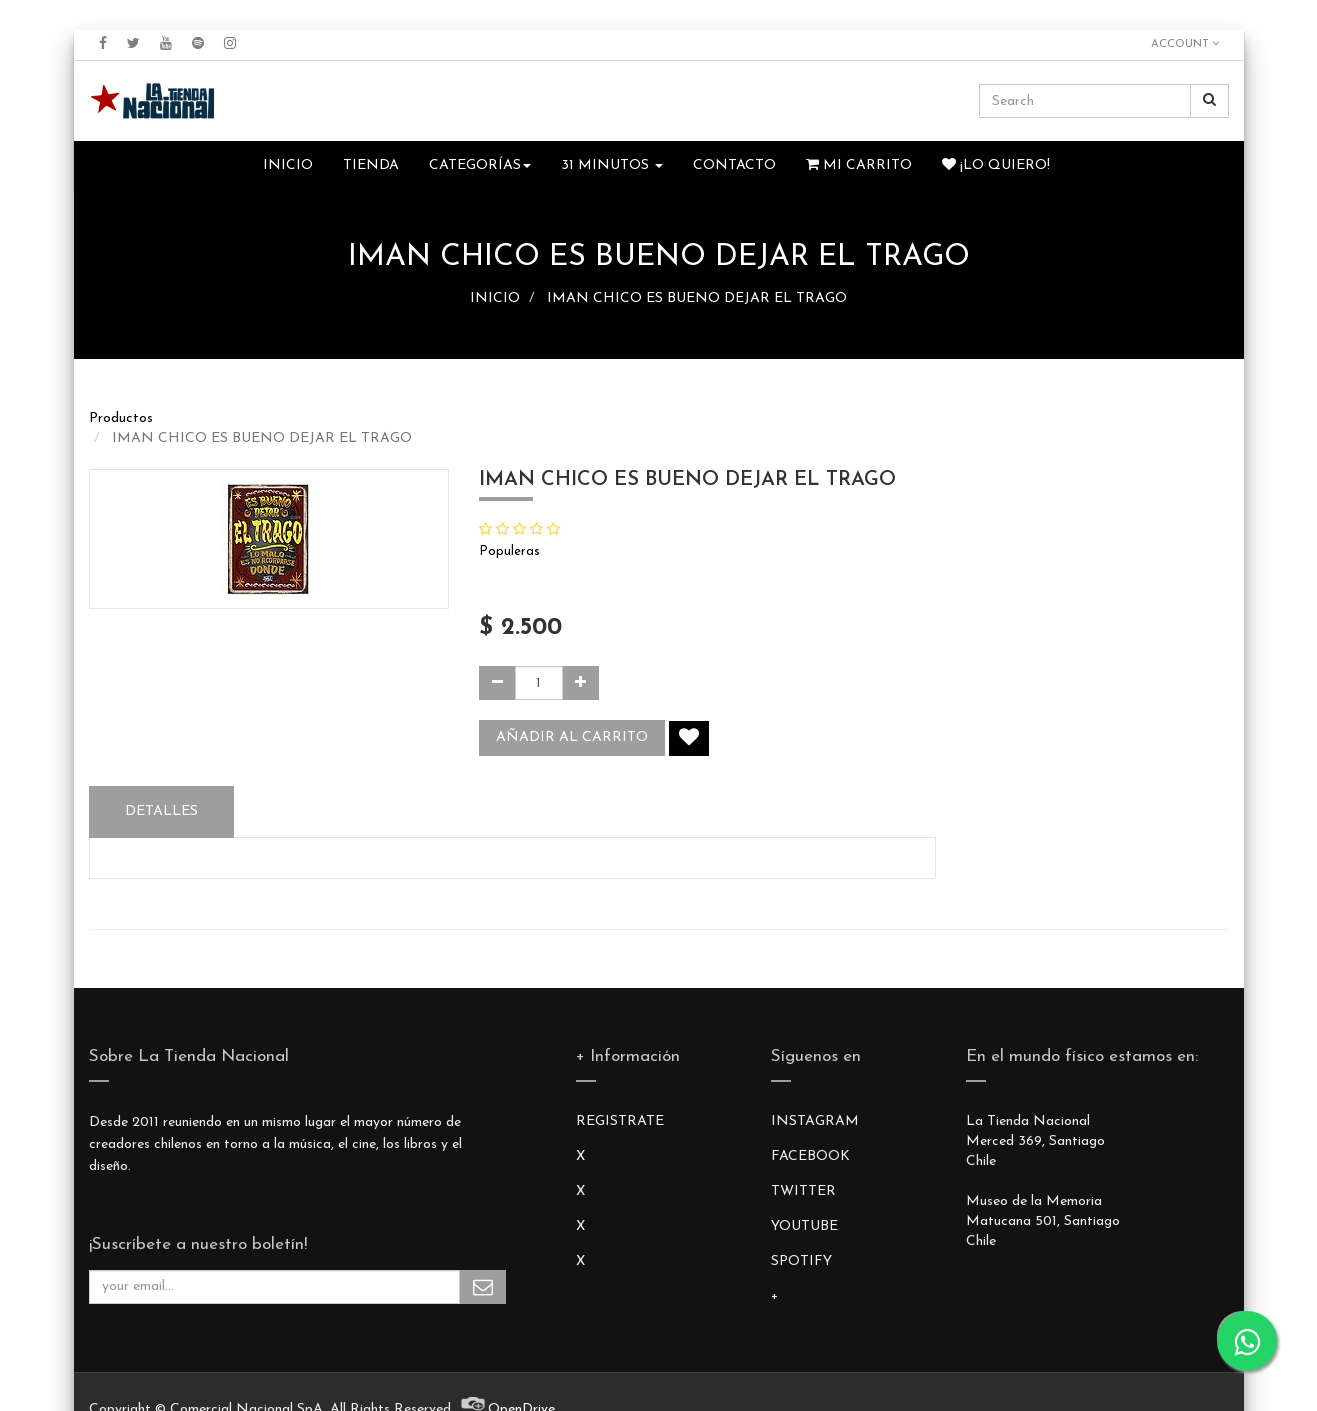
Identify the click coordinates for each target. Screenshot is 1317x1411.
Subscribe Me (483, 1287)
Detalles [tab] (161, 811)
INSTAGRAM (815, 1121)
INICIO (495, 298)
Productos (121, 418)
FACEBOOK (810, 1156)
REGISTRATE (620, 1121)
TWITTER (803, 1191)
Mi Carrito (859, 165)
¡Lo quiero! (996, 165)
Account (1185, 44)
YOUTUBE (804, 1226)
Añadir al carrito (572, 737)
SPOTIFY (801, 1261)
